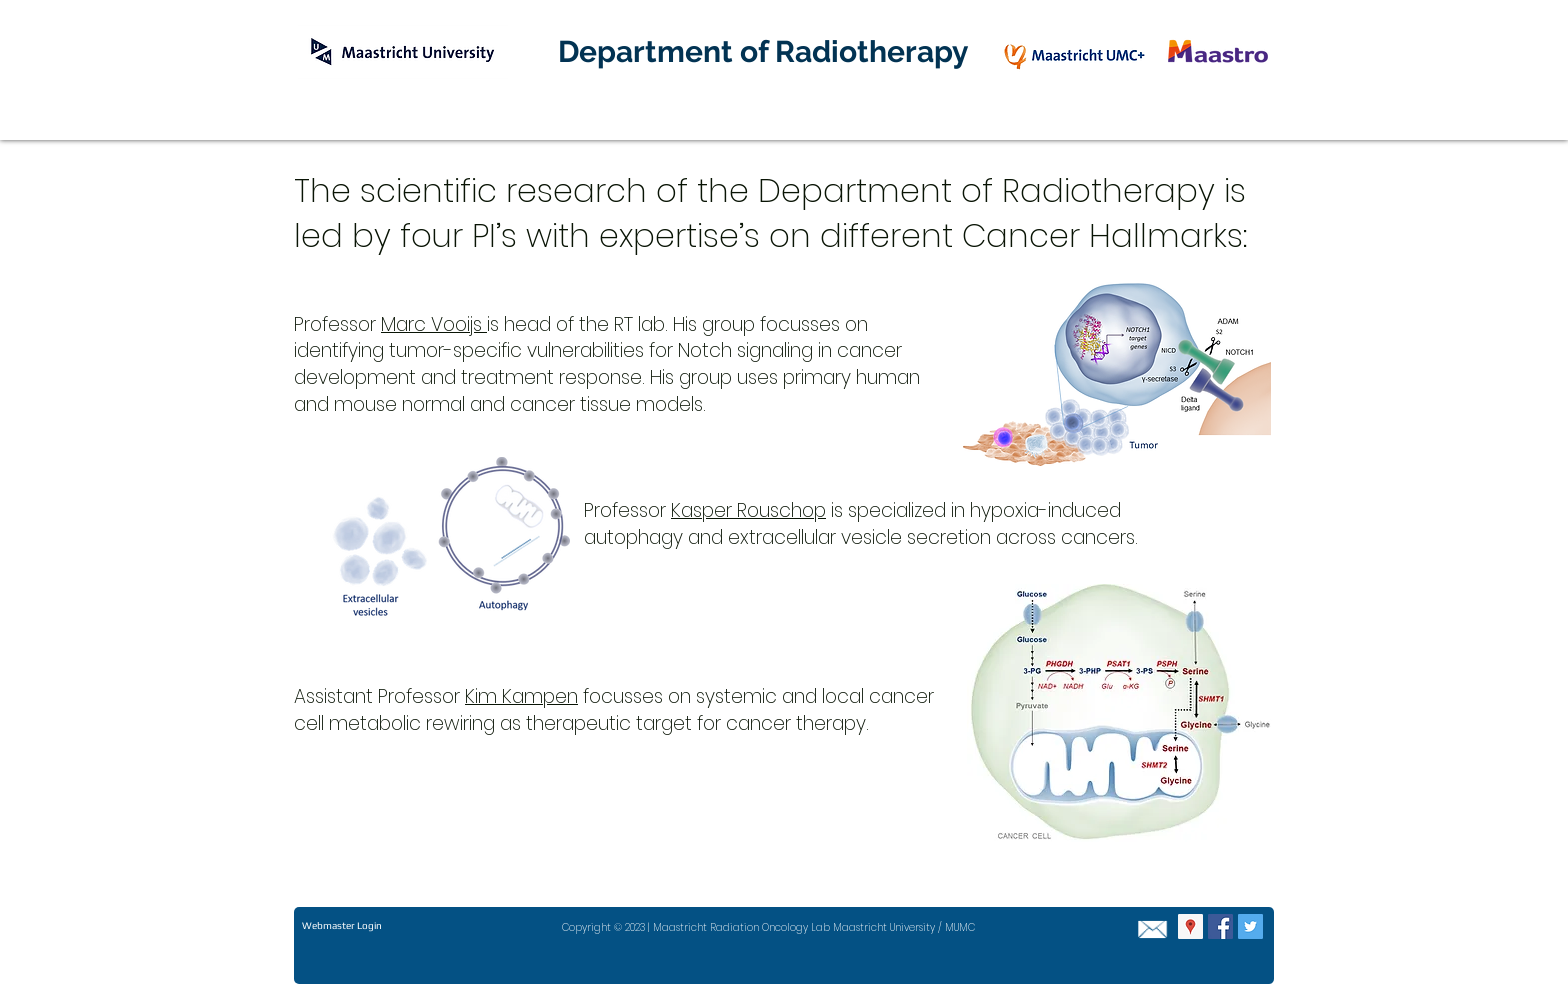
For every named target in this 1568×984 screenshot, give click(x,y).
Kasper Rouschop (748, 510)
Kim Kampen (521, 696)
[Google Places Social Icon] (1190, 926)
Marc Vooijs (434, 324)
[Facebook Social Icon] (1220, 926)
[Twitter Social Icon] (1250, 926)
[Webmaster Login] (342, 926)
